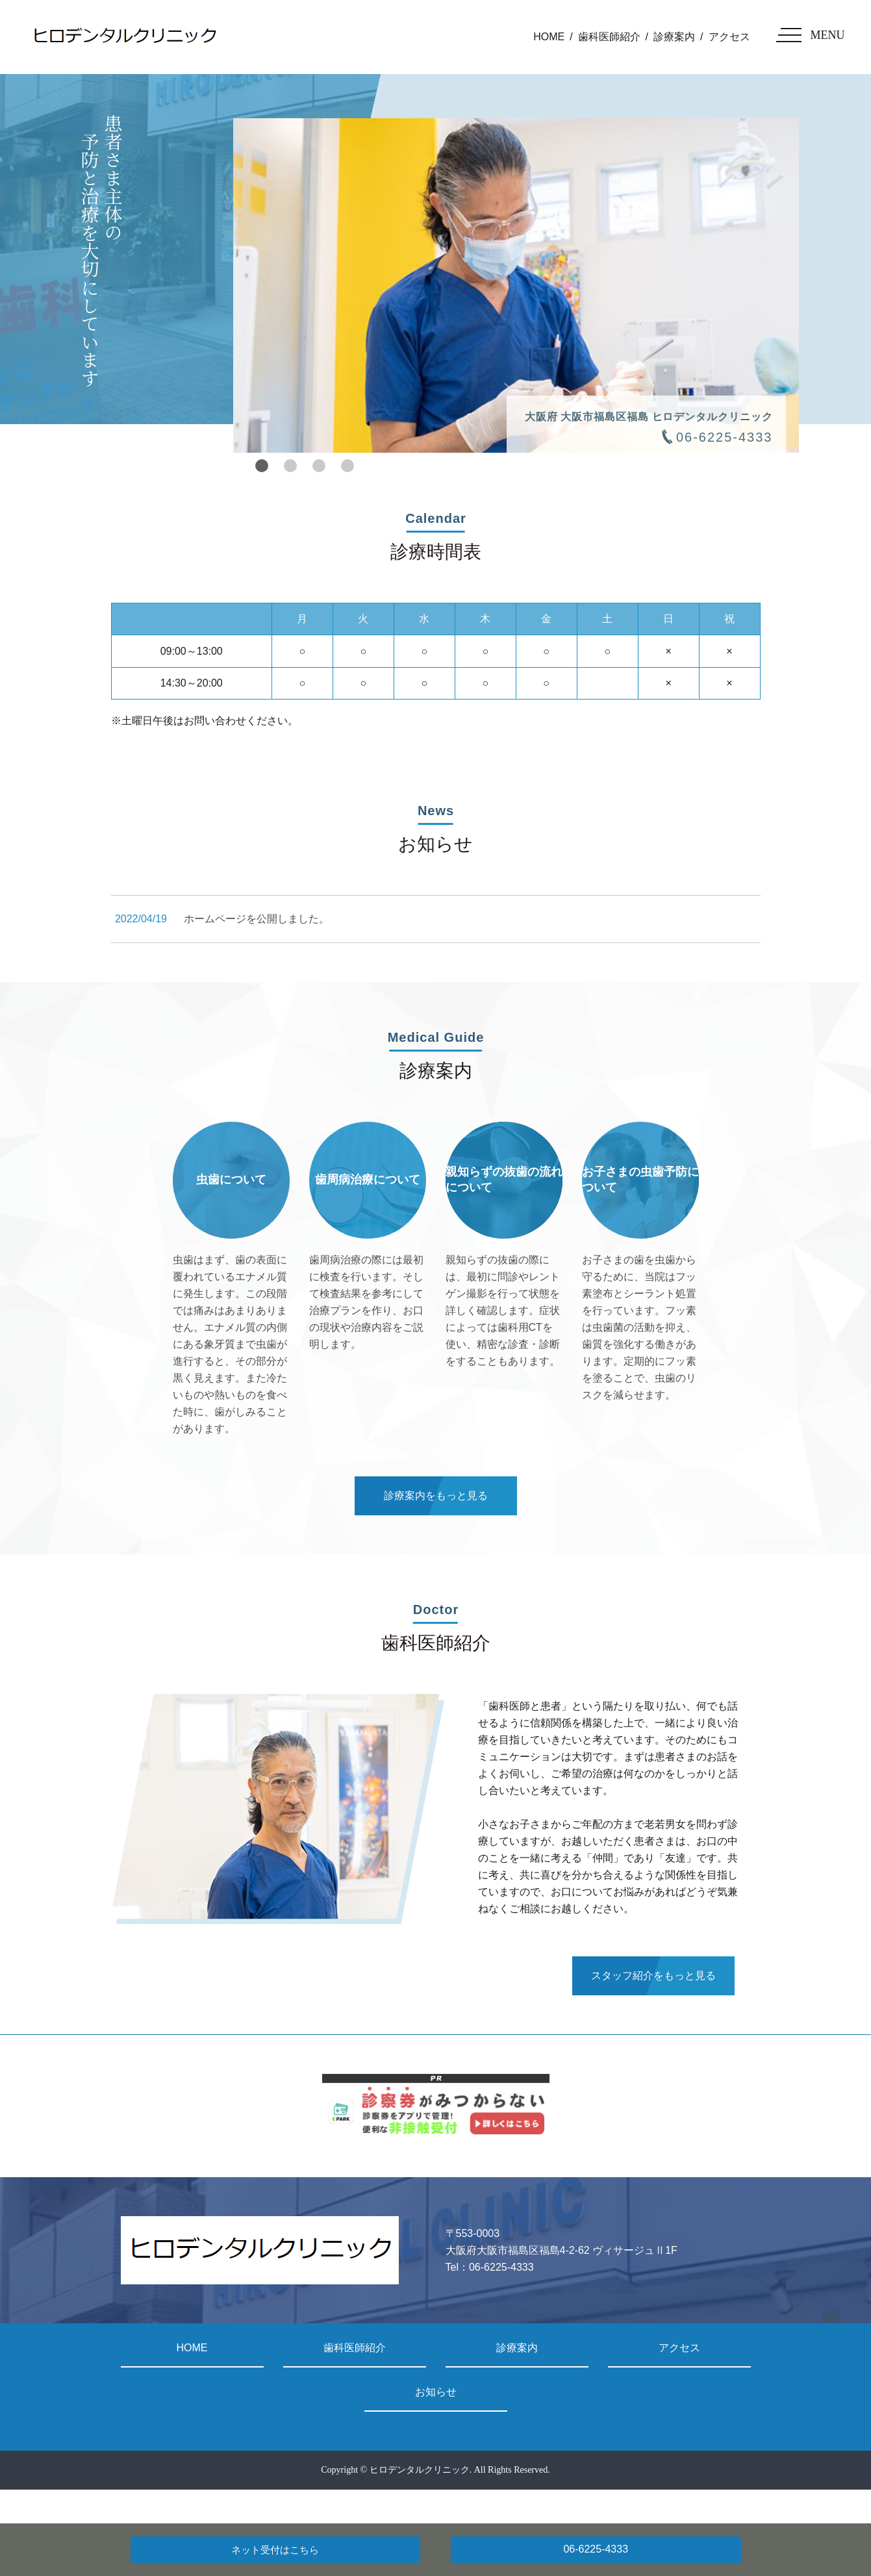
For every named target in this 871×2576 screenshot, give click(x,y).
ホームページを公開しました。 (256, 918)
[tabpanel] (516, 285)
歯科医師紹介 (609, 36)
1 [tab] (261, 465)
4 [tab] (347, 465)
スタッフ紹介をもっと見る (653, 1975)
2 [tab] (290, 465)
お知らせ (436, 2391)
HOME (548, 36)
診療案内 (674, 36)
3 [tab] (318, 465)
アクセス (729, 36)
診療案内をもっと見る (436, 1495)
